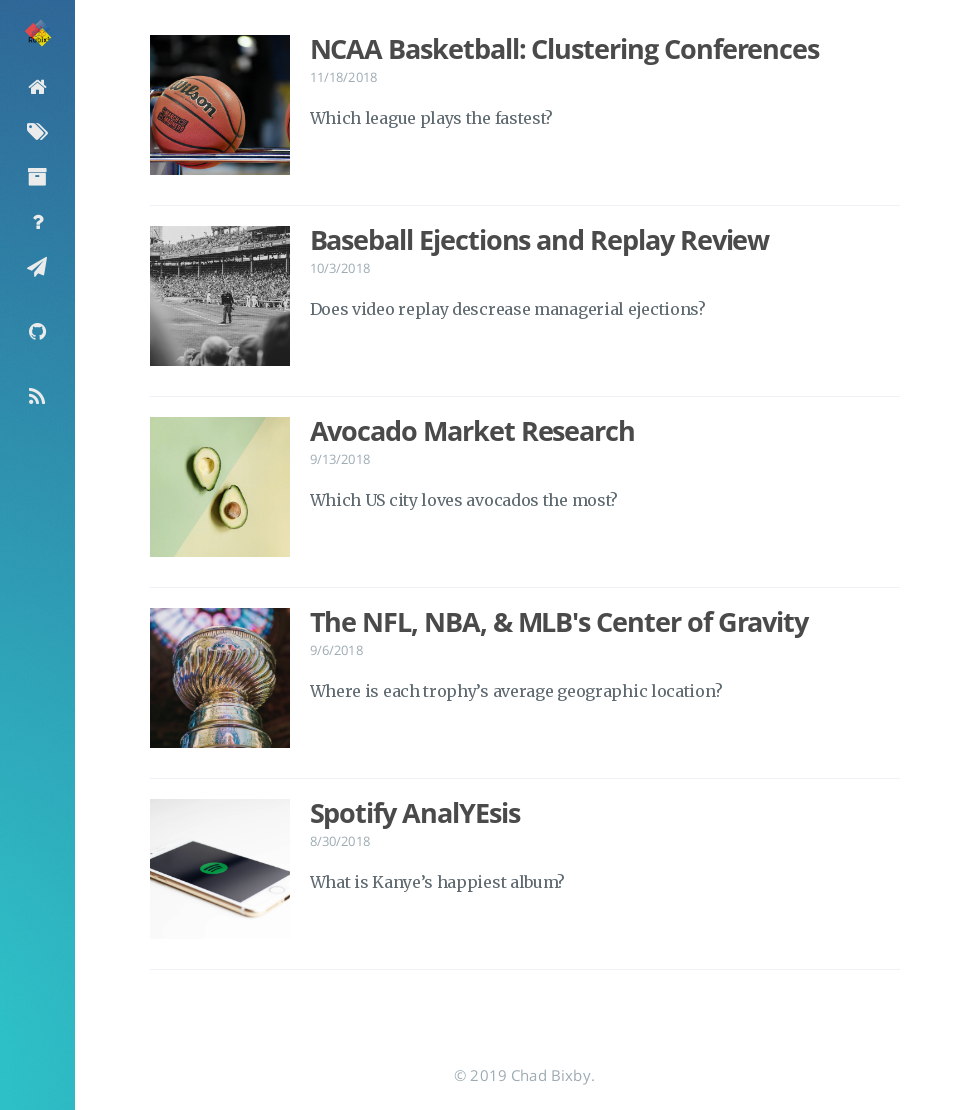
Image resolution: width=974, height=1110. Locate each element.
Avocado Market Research (473, 431)
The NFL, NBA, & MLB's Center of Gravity (559, 622)
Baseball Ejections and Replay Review (540, 240)
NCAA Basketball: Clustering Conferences (565, 49)
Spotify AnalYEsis (415, 813)
